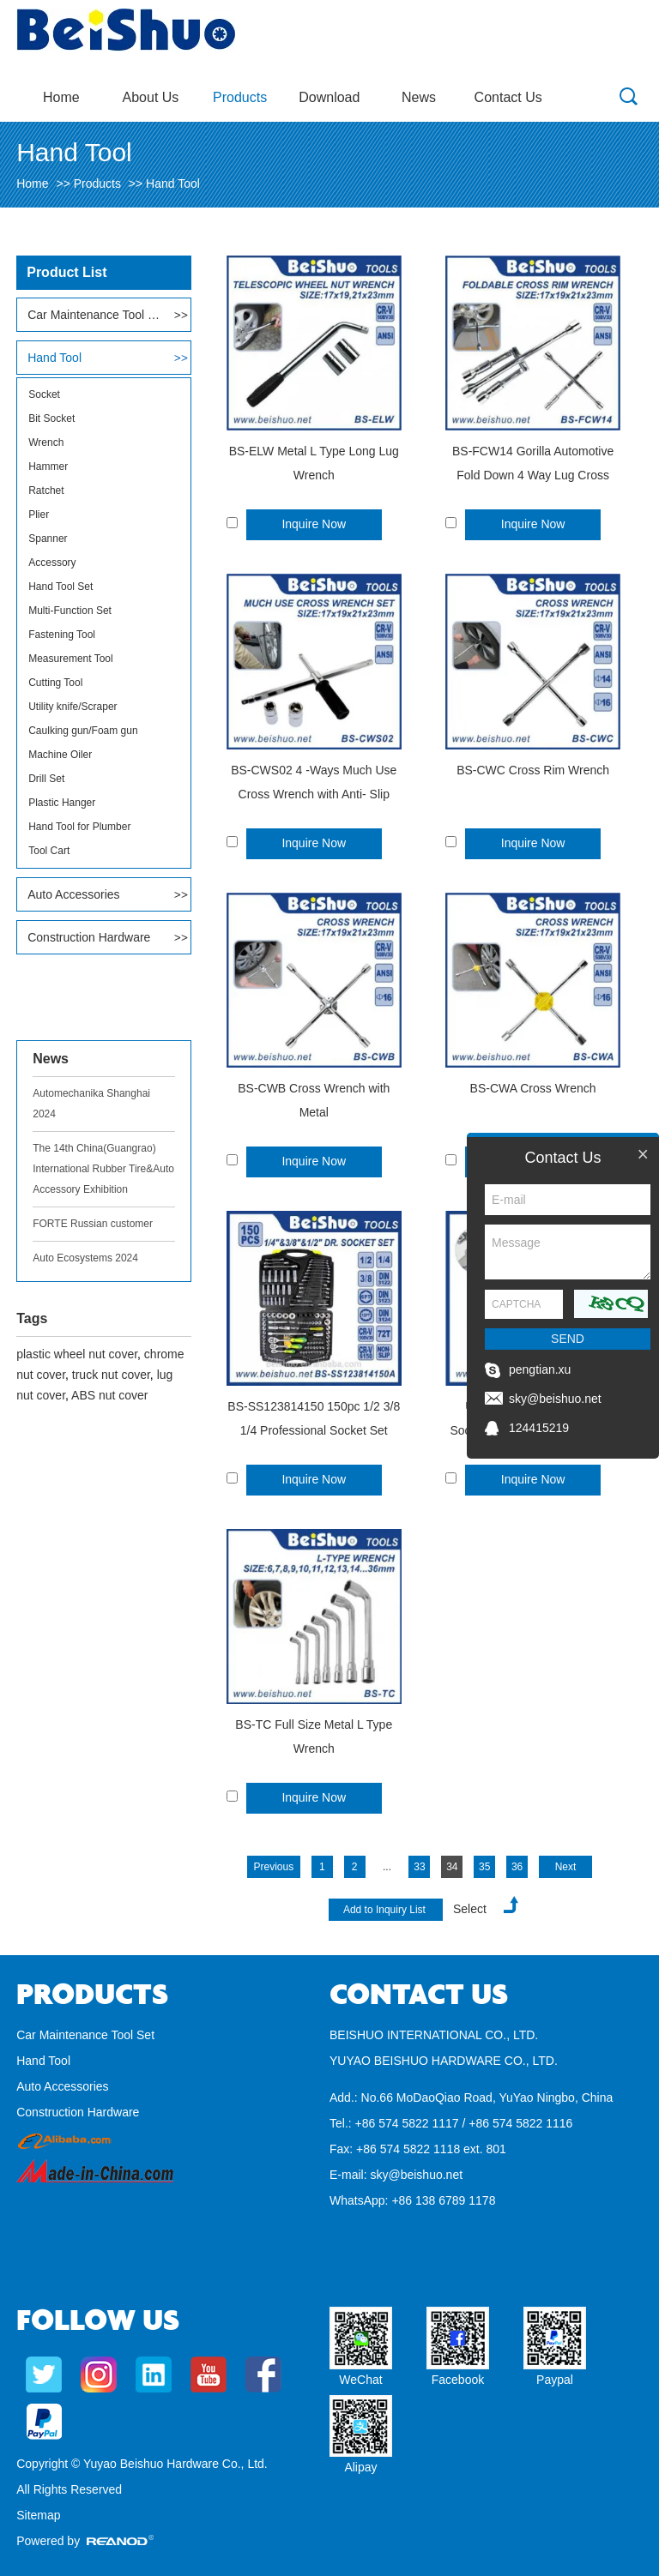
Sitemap (38, 2515)
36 (517, 1867)
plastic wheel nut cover (76, 1354)
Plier (38, 515)
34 (451, 1867)
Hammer (48, 466)
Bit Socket (51, 418)
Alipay (360, 2467)
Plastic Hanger (61, 803)
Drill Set (46, 779)
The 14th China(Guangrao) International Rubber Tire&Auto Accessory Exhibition (103, 1168)
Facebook (458, 2379)
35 (484, 1867)
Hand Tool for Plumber (79, 827)
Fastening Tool (61, 635)
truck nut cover (111, 1374)
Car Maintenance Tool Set (94, 315)
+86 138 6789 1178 (443, 2200)
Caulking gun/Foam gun (82, 731)
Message (567, 1252)
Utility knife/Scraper (72, 707)
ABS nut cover (109, 1395)
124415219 (539, 1428)
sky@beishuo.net (416, 2175)
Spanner (47, 539)
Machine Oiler (60, 755)
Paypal (554, 2379)
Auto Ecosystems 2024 (85, 1258)
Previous (274, 1867)
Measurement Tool (70, 659)
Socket (44, 394)
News (419, 97)
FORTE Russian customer (93, 1224)
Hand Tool (173, 183)
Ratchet (45, 491)
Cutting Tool (55, 683)
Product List (66, 272)
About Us (151, 97)
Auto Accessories (73, 894)
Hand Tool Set (60, 587)
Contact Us (508, 97)
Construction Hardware (88, 937)
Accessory (52, 563)
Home (61, 97)
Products (240, 97)
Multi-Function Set (70, 611)
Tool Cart (49, 851)
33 (419, 1867)
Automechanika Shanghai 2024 (91, 1103)
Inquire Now (313, 524)
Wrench (45, 442)
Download (329, 97)
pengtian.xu (540, 1369)
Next (566, 1867)
